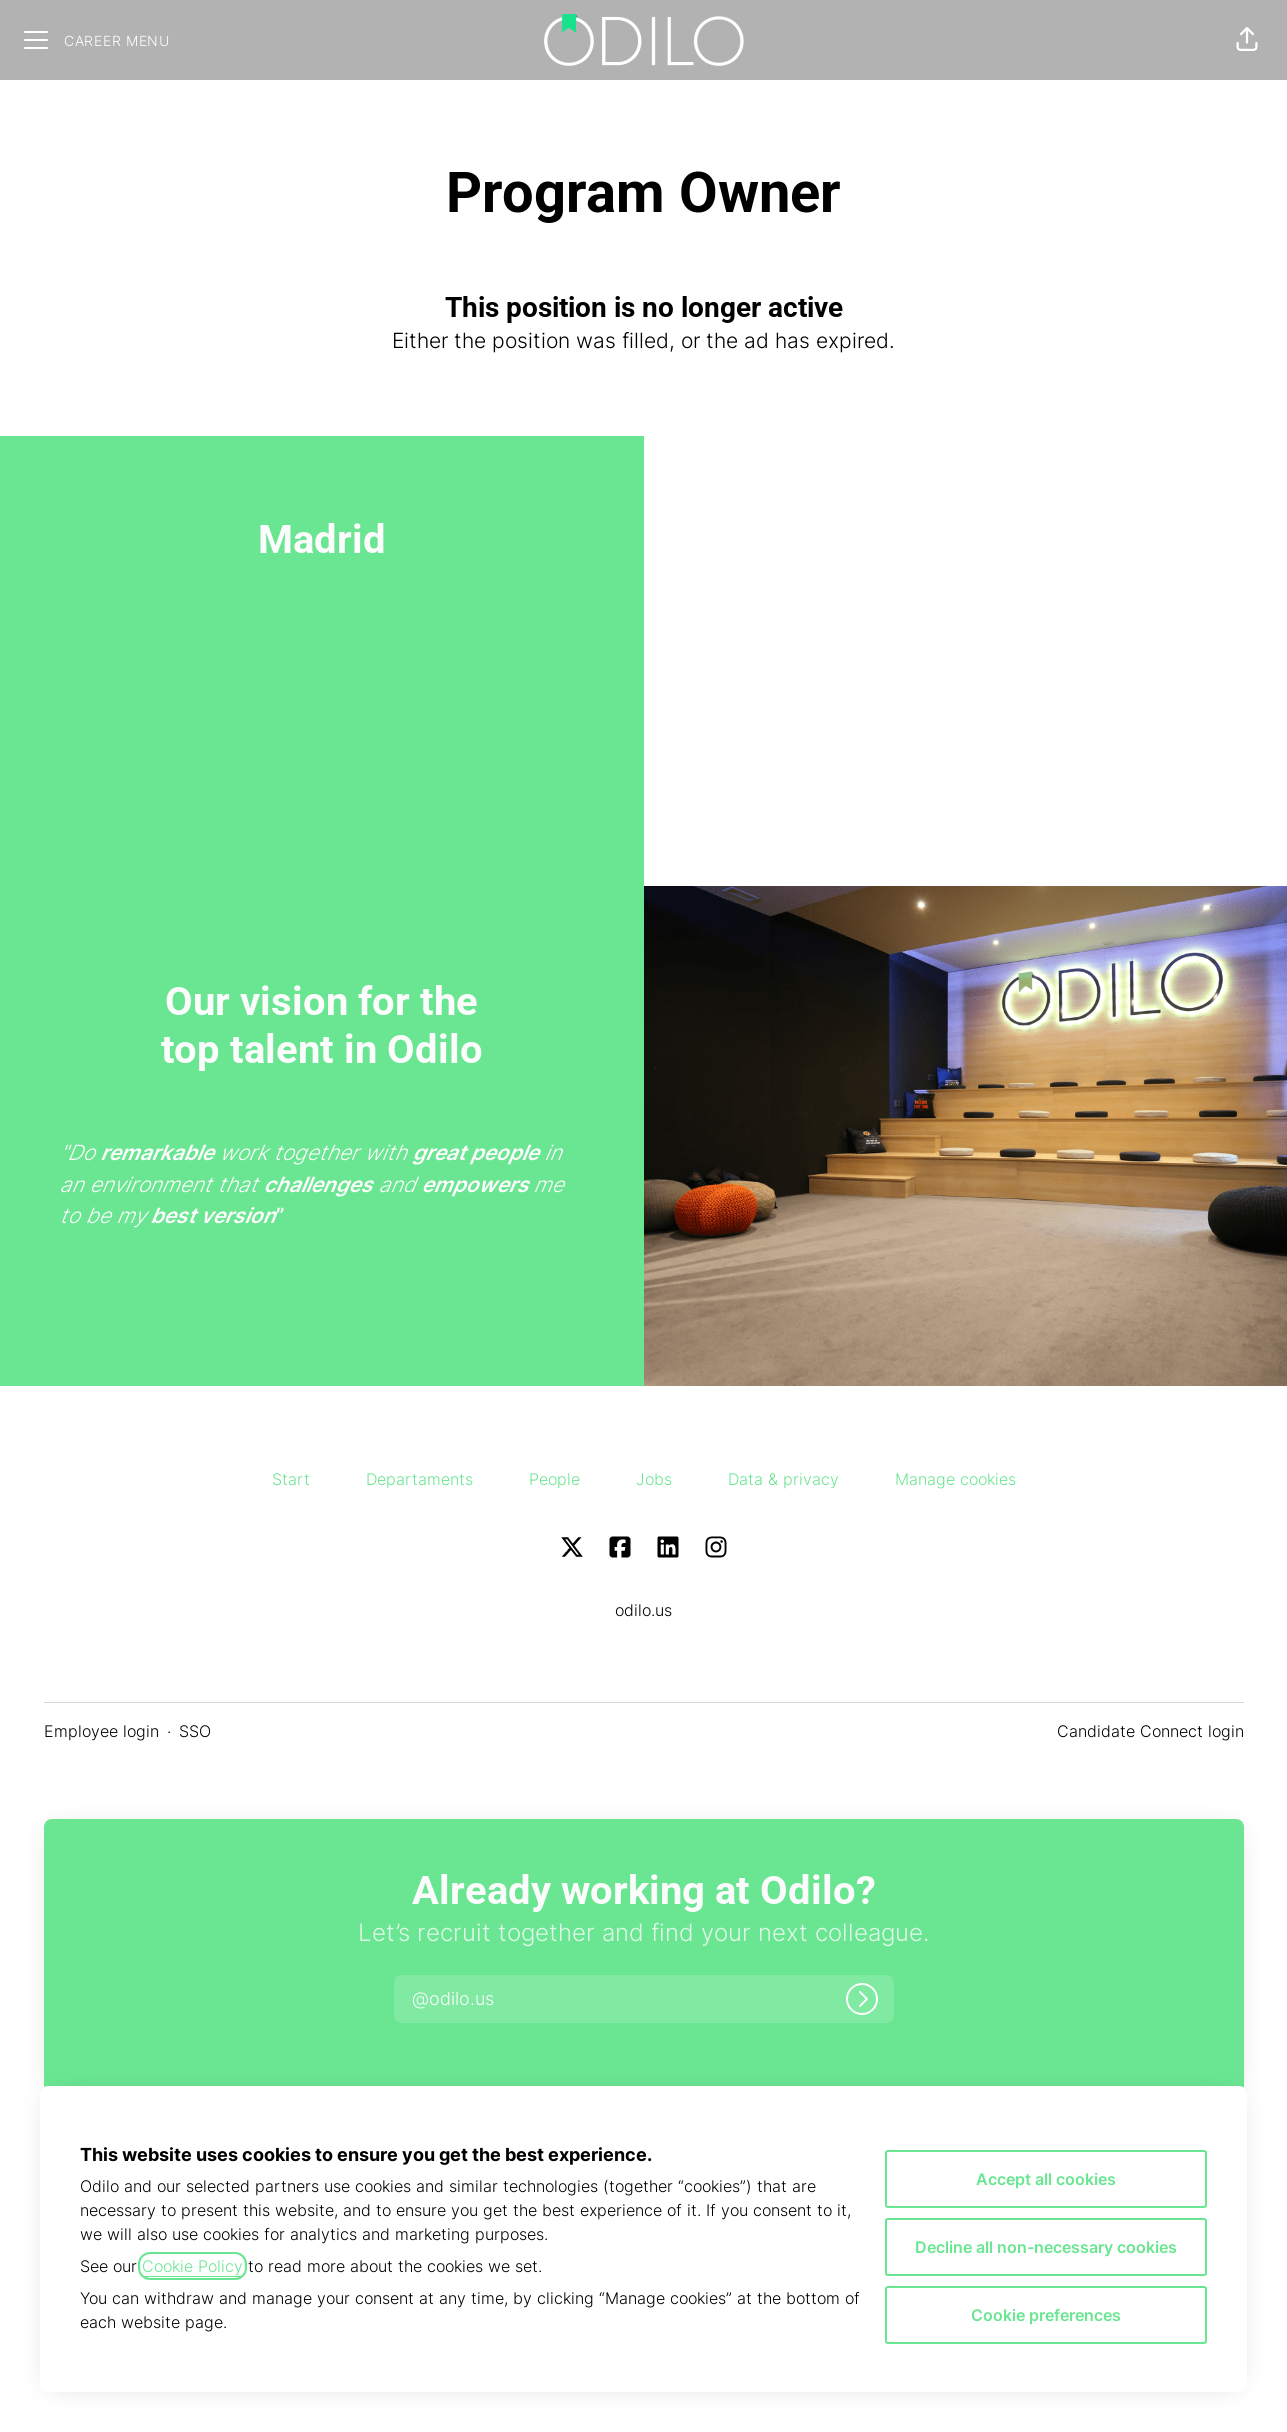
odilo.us (643, 1610)
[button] (1247, 40)
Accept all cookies (1046, 2179)
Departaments (419, 1479)
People (554, 1479)
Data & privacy (783, 1479)
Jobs (654, 1479)
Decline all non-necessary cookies (1046, 2247)
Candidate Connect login (1150, 1731)
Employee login (101, 1731)
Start (291, 1479)
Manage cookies (955, 1479)
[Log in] (862, 1999)
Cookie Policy (192, 2266)
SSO (195, 1731)
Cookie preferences (1046, 2315)
